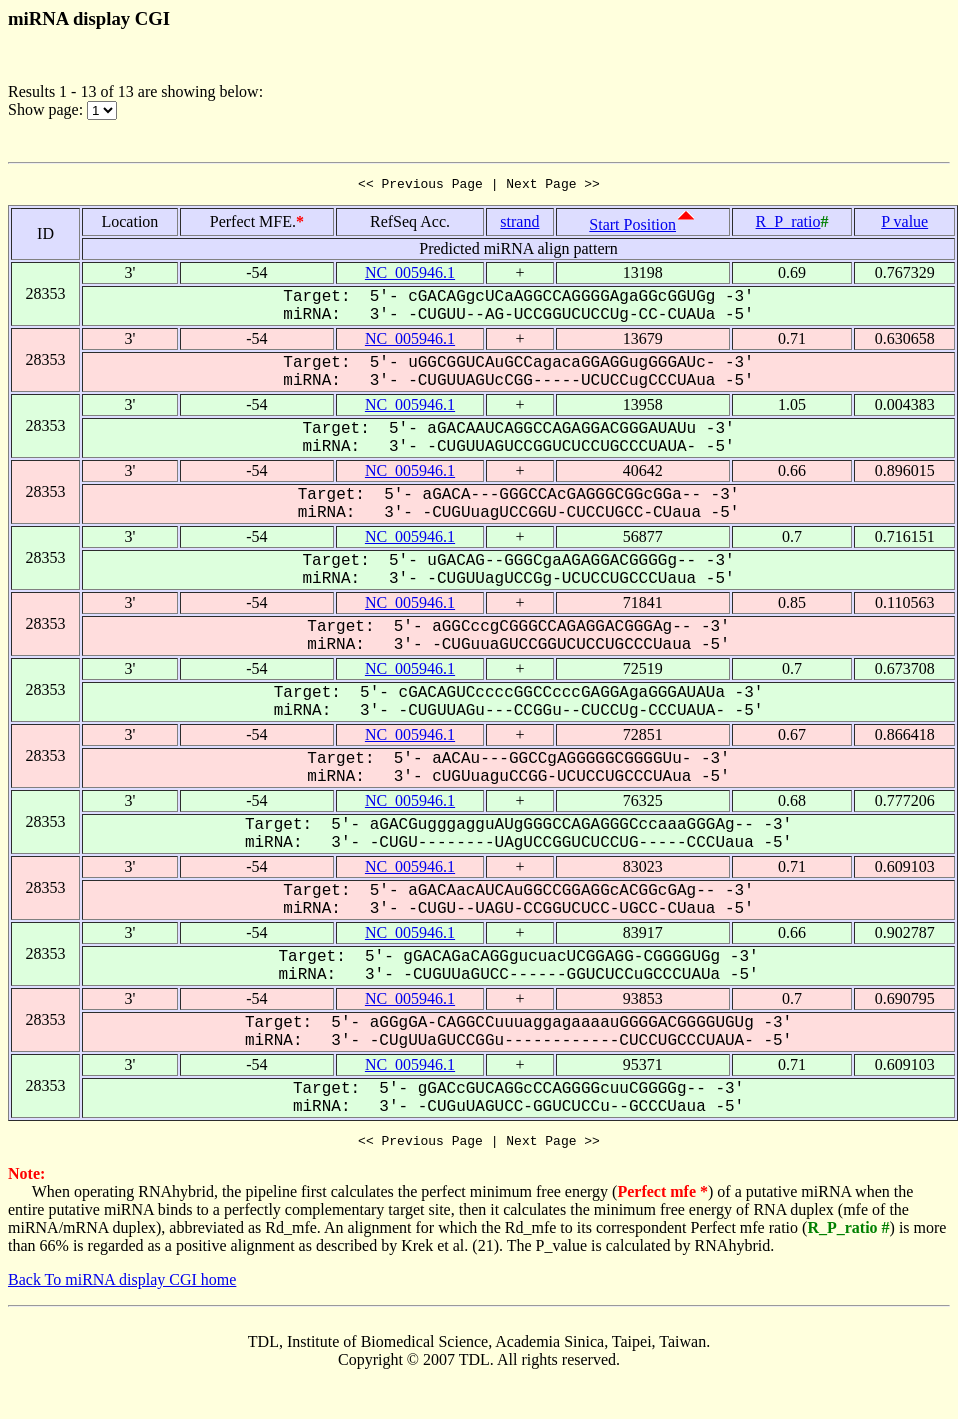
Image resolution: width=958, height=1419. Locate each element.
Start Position (632, 227)
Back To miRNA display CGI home (122, 1285)
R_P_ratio (788, 224)
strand (519, 224)
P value (904, 224)
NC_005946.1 (410, 275)
